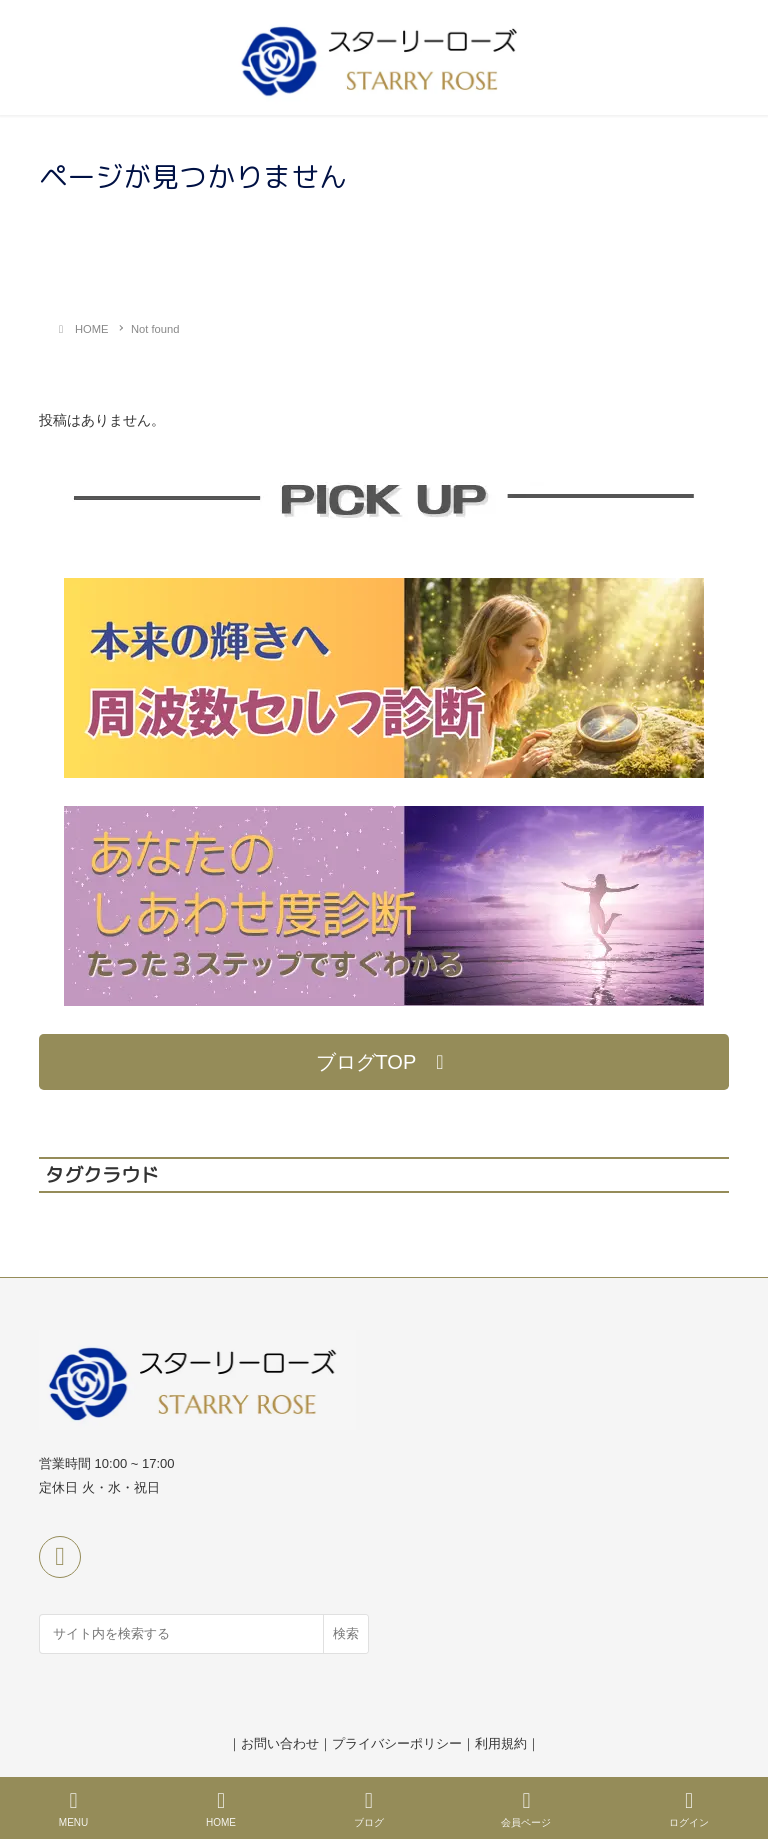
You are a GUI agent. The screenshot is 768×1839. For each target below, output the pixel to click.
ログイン (689, 1809)
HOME (221, 1809)
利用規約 (501, 1743)
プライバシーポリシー (397, 1743)
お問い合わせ (280, 1743)
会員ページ (526, 1809)
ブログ (369, 1809)
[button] (384, 1062)
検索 (346, 1633)
